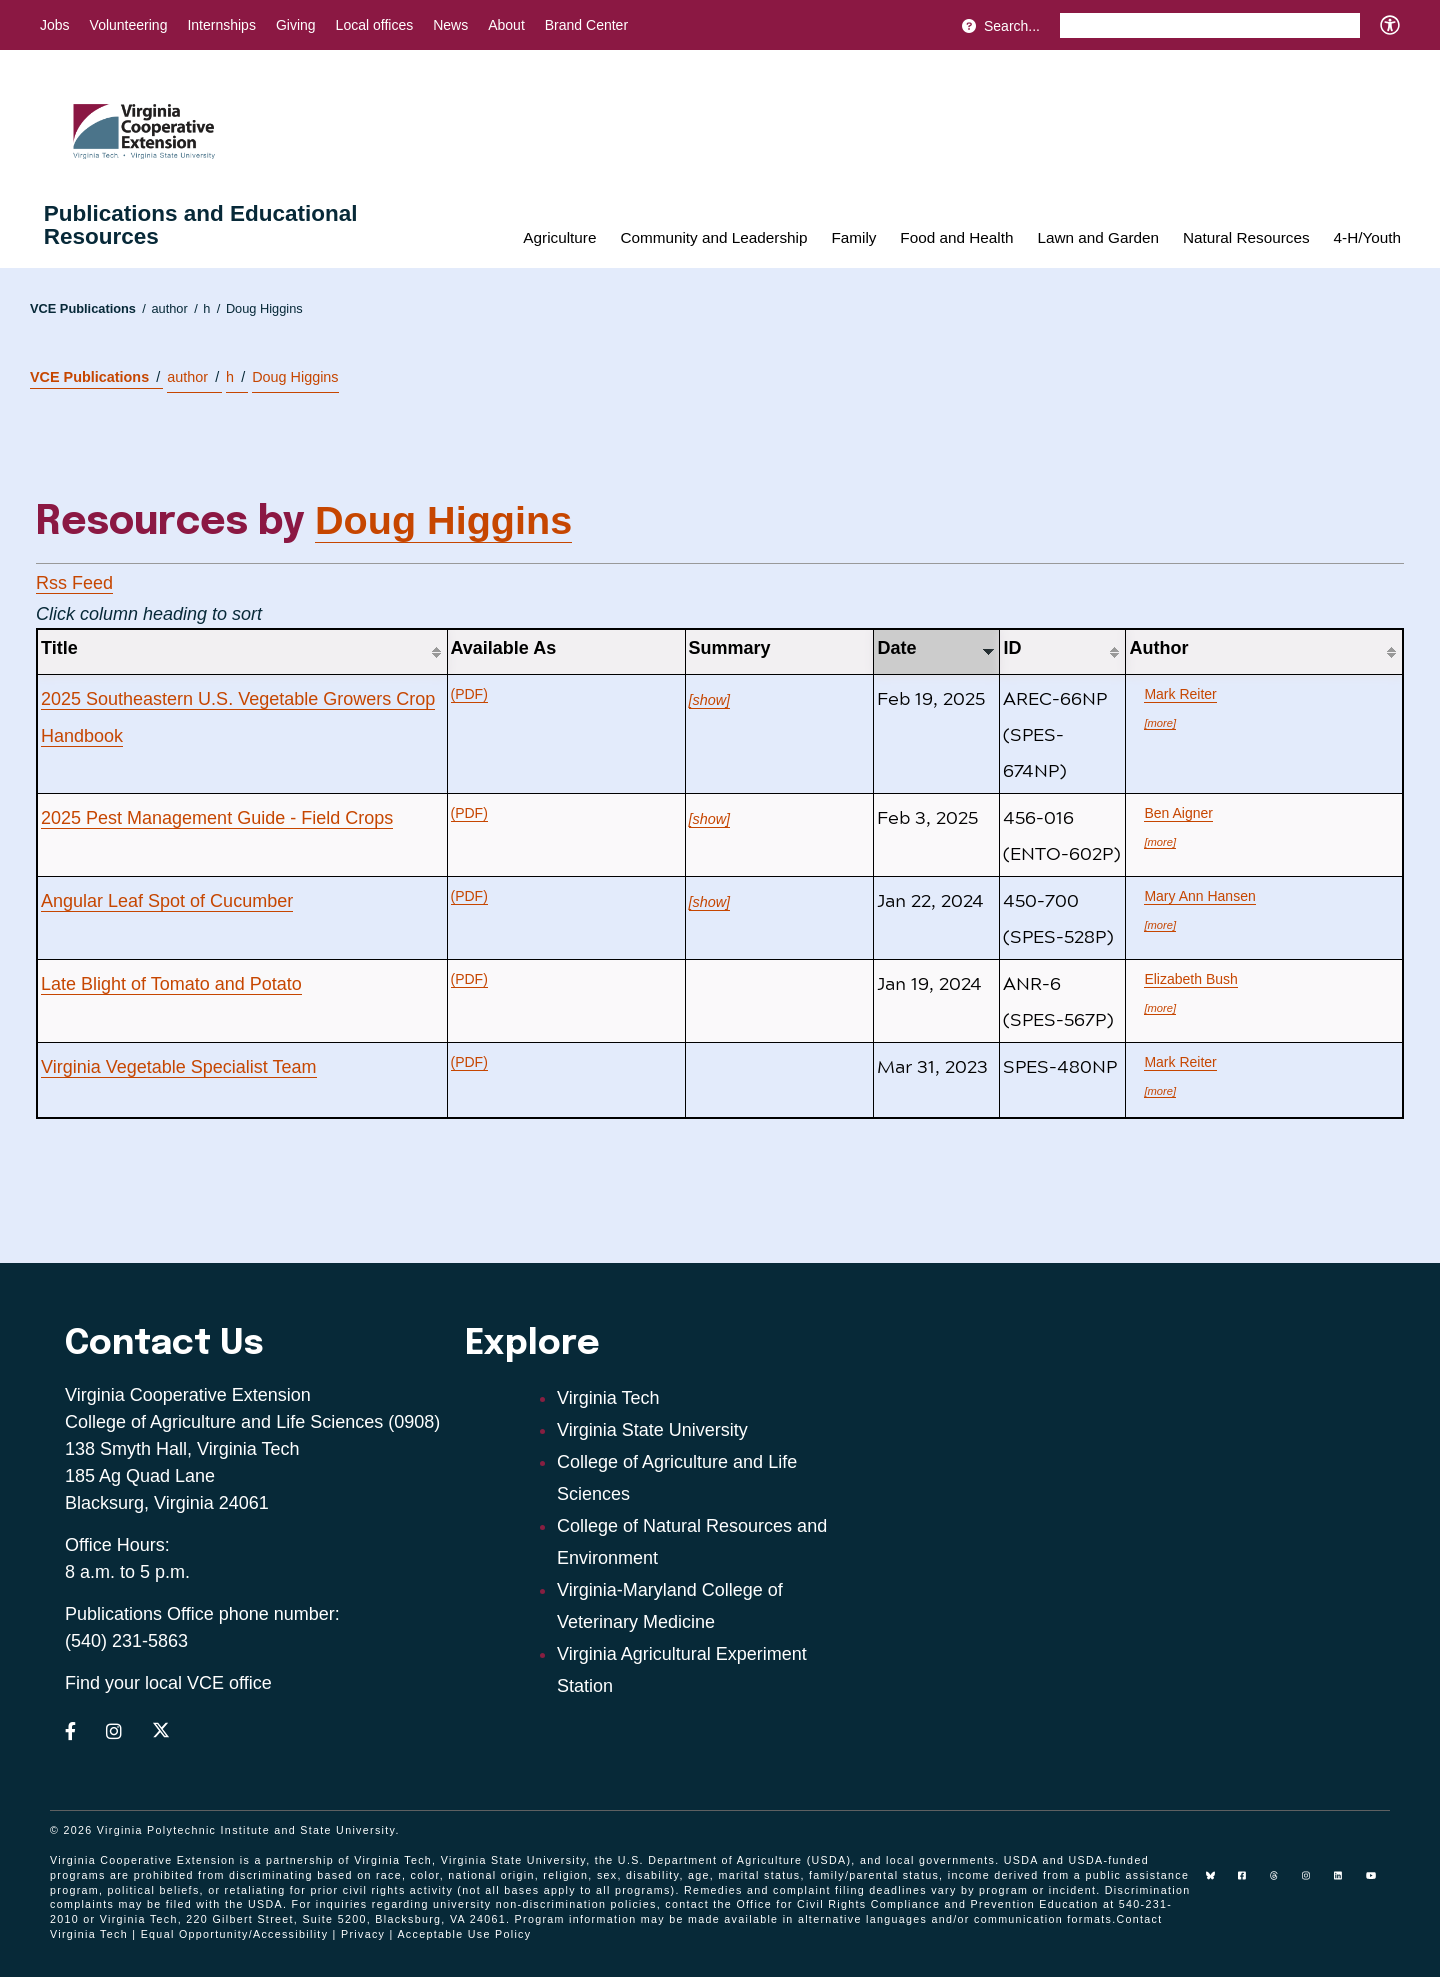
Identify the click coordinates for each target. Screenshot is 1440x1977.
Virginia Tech (608, 1398)
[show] (710, 700)
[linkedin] (1346, 1883)
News (450, 25)
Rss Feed (74, 583)
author (174, 308)
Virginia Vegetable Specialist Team (179, 1067)
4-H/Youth (1367, 237)
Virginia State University (652, 1430)
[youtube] (1378, 1883)
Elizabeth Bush (1190, 979)
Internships (221, 25)
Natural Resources (1246, 237)
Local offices (375, 25)
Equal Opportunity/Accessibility (235, 1934)
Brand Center (586, 25)
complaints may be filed (121, 1904)
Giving (296, 25)
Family (853, 237)
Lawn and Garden (1098, 237)
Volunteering (129, 25)
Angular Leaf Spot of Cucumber (167, 901)
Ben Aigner (1178, 813)
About (506, 25)
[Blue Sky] (1218, 1883)
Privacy (363, 1934)
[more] (1160, 723)
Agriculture (559, 237)
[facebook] (1250, 1883)
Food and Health (956, 237)
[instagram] (1314, 1883)
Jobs (55, 25)
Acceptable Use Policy (464, 1934)
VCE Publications (88, 308)
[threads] (1282, 1883)
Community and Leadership (713, 237)
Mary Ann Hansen (1199, 896)
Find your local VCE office (168, 1683)
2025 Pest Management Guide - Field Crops (217, 818)
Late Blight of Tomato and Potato (171, 984)
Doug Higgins (264, 308)
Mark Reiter (1180, 694)
